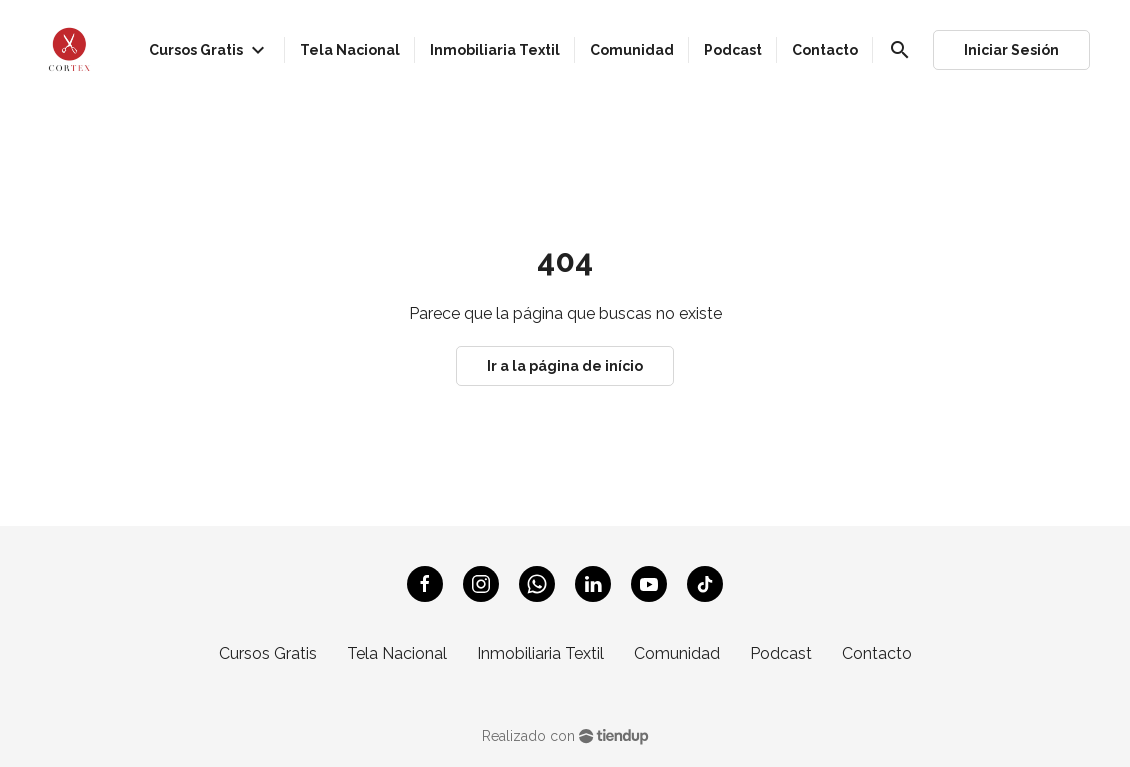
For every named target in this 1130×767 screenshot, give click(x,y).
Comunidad (677, 653)
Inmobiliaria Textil (540, 653)
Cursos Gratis (268, 653)
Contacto (877, 653)
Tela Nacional (397, 653)
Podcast (781, 653)
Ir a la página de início (565, 366)
